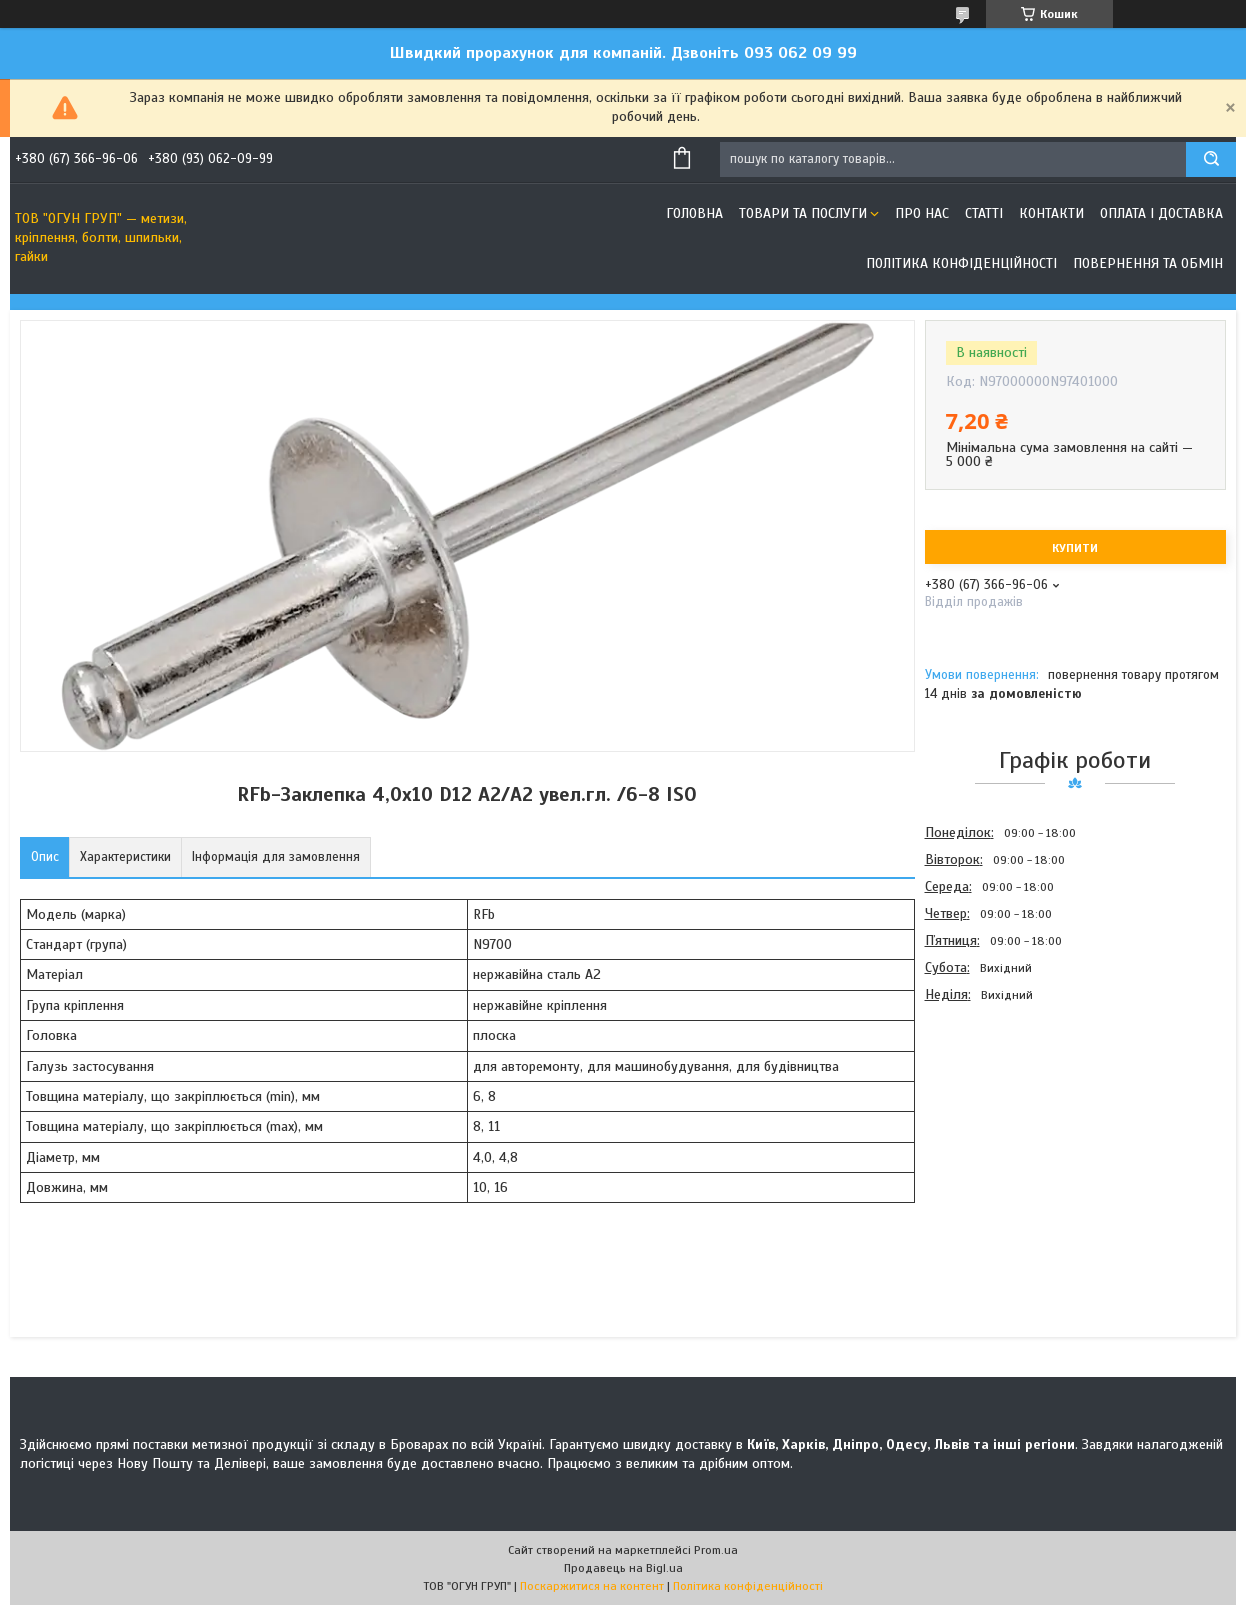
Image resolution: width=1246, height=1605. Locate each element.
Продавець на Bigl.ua (623, 1568)
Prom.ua (716, 1550)
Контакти (1051, 213)
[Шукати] (1211, 159)
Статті (984, 213)
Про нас (922, 213)
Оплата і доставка (1161, 213)
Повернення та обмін (1148, 263)
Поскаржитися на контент (592, 1586)
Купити (1075, 548)
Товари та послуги (803, 213)
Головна (694, 213)
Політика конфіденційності (961, 263)
